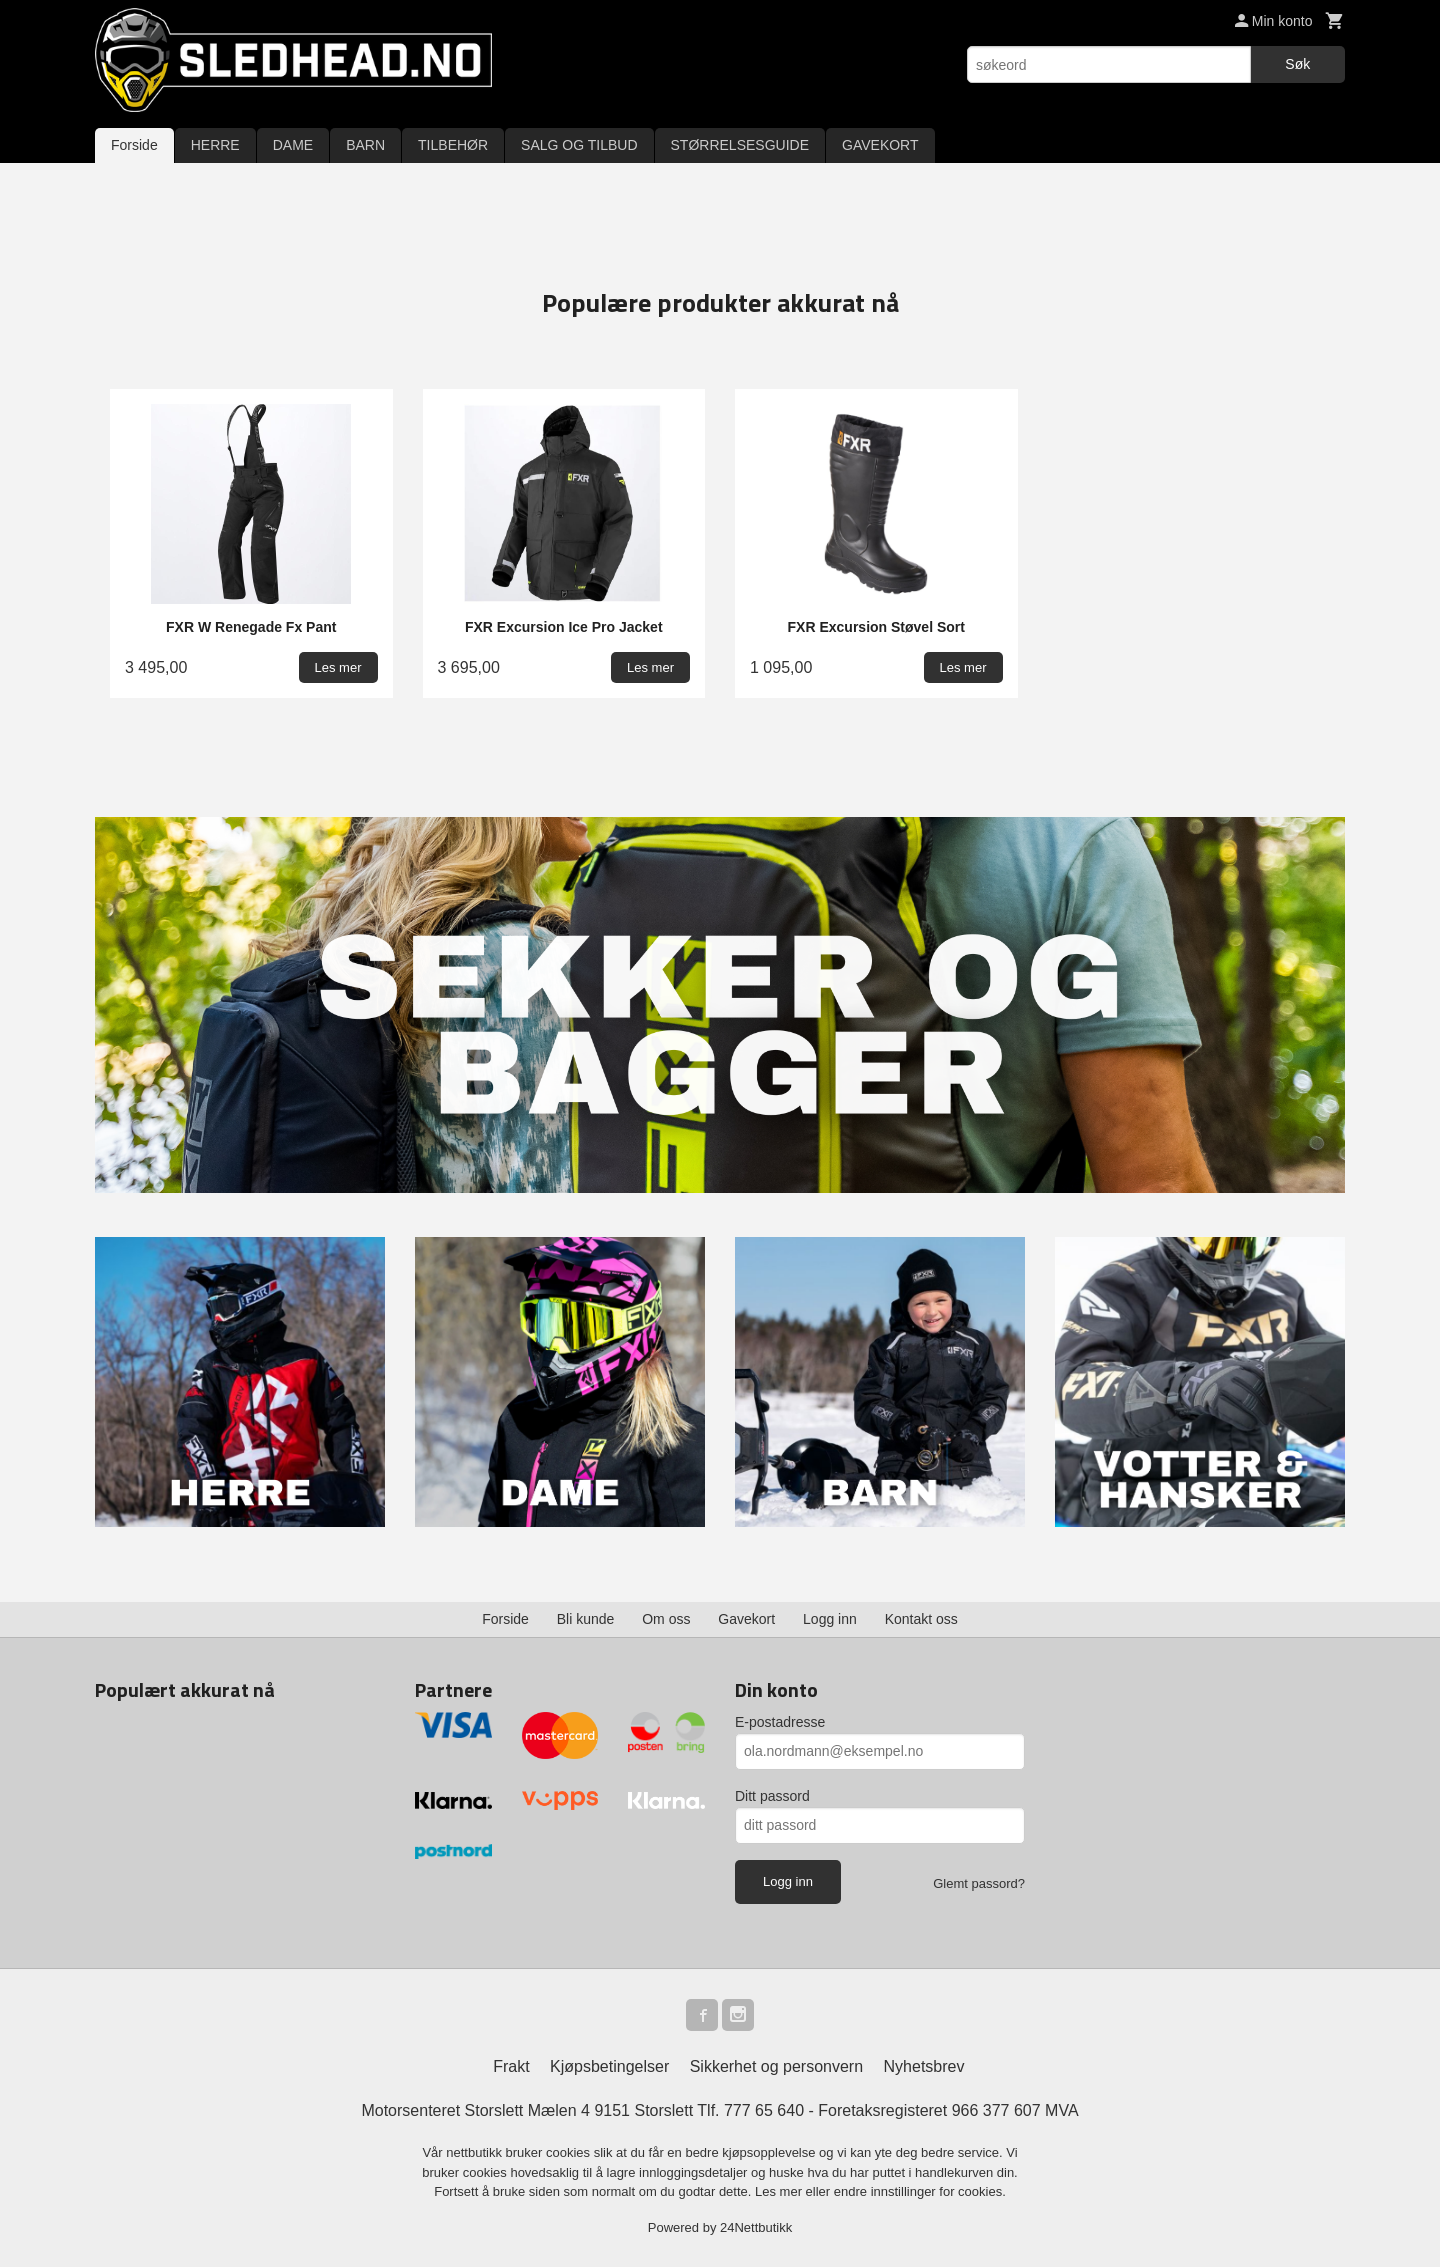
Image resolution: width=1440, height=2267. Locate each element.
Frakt (511, 2066)
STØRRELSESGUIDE (740, 145)
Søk (1297, 64)
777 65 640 (764, 2110)
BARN (365, 145)
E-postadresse (780, 1722)
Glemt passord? (979, 1883)
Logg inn (830, 1619)
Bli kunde (586, 1619)
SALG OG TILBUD (579, 145)
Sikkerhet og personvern (776, 2066)
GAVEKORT (880, 145)
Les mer (780, 2191)
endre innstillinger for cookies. (920, 2191)
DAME (293, 145)
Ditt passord (772, 1796)
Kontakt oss (921, 1619)
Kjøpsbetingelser (609, 2066)
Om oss (666, 1619)
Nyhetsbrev (924, 2066)
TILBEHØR (453, 145)
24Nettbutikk (756, 2227)
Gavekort (746, 1619)
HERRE (215, 145)
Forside (134, 145)
